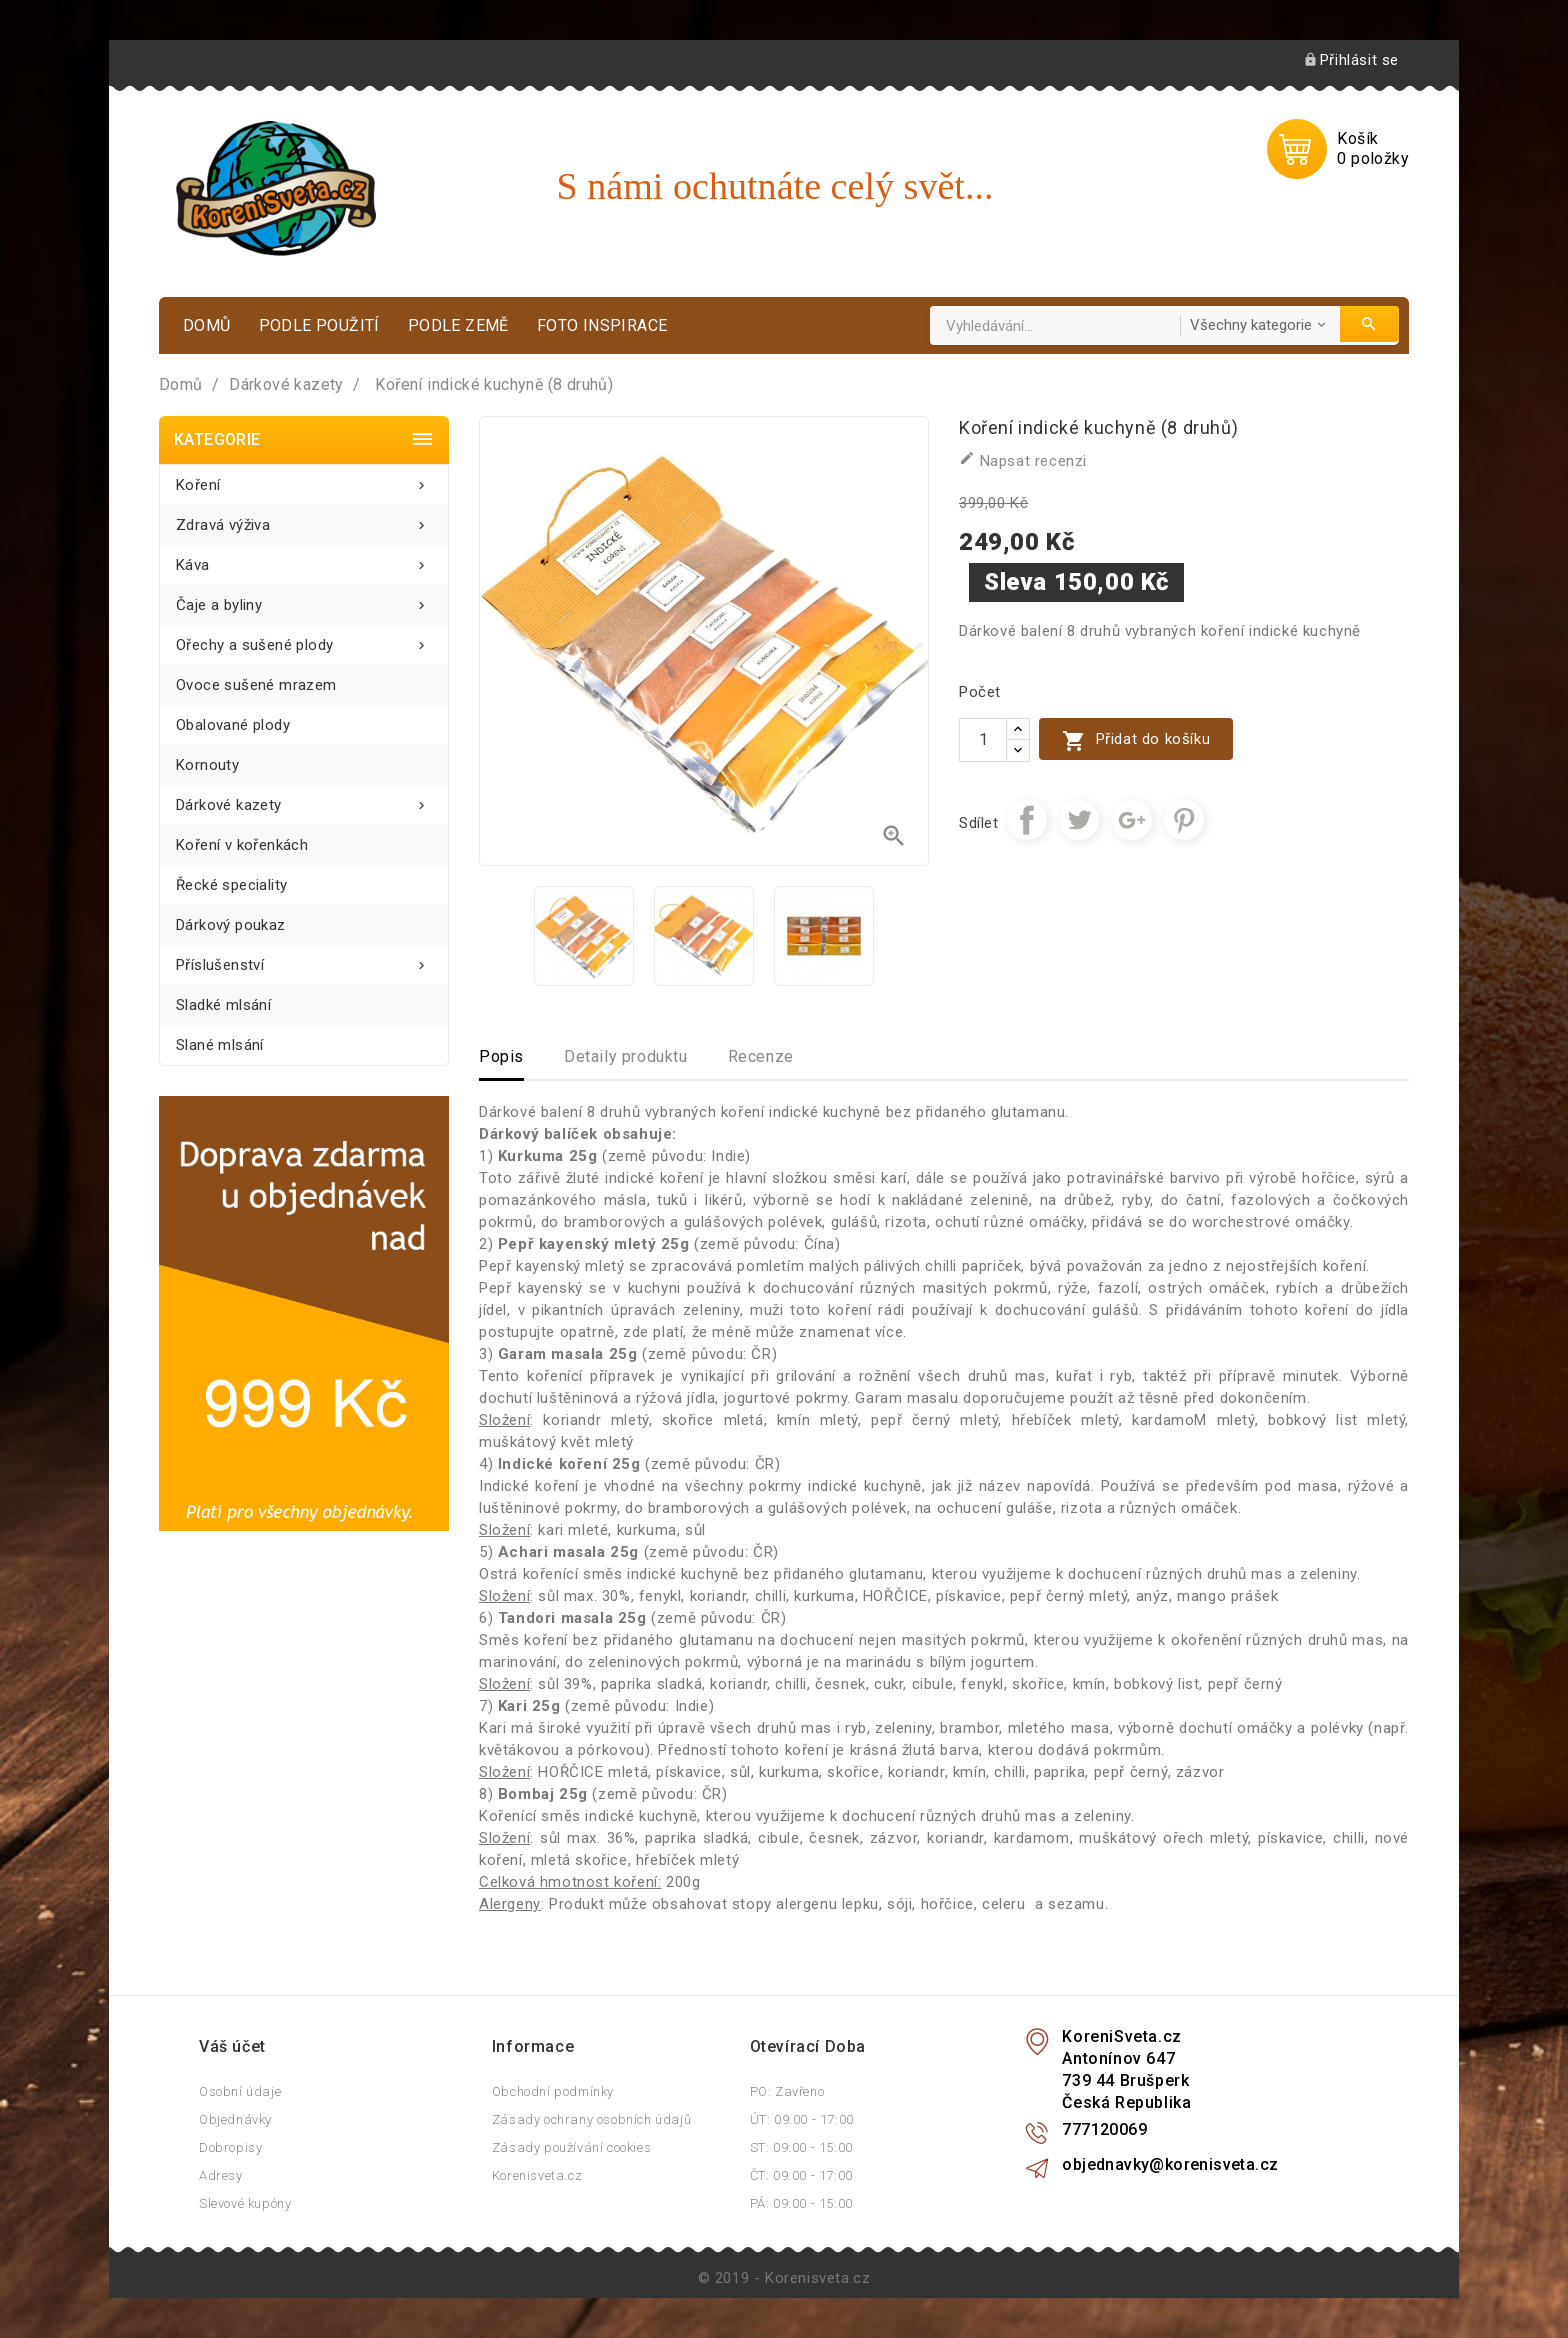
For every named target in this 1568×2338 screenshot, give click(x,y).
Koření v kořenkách (242, 845)
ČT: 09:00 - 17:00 (801, 2175)
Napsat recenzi (1023, 460)
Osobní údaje (240, 2091)
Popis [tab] (501, 1056)
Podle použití (319, 325)
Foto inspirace (602, 325)
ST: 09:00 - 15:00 (801, 2147)
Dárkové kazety (304, 799)
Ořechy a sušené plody (304, 639)
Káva (304, 559)
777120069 (1104, 2129)
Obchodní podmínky (553, 2091)
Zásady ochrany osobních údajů (591, 2119)
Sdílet (1027, 820)
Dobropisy (230, 2147)
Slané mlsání (220, 1045)
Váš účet (232, 2046)
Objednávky (235, 2119)
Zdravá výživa (304, 519)
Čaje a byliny (304, 599)
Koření (304, 479)
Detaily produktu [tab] (626, 1056)
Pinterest (1184, 820)
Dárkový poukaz (231, 925)
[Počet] (983, 740)
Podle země (458, 325)
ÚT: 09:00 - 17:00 (802, 2119)
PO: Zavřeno (787, 2091)
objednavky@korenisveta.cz (1170, 2164)
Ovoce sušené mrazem (256, 685)
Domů (207, 325)
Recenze (761, 1056)
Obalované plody (233, 725)
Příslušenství (304, 959)
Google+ (1132, 820)
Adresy (221, 2175)
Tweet (1079, 820)
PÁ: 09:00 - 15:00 (801, 2203)
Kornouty (207, 765)
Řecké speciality (231, 885)
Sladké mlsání (223, 1005)
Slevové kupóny (245, 2203)
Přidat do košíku (1136, 740)
